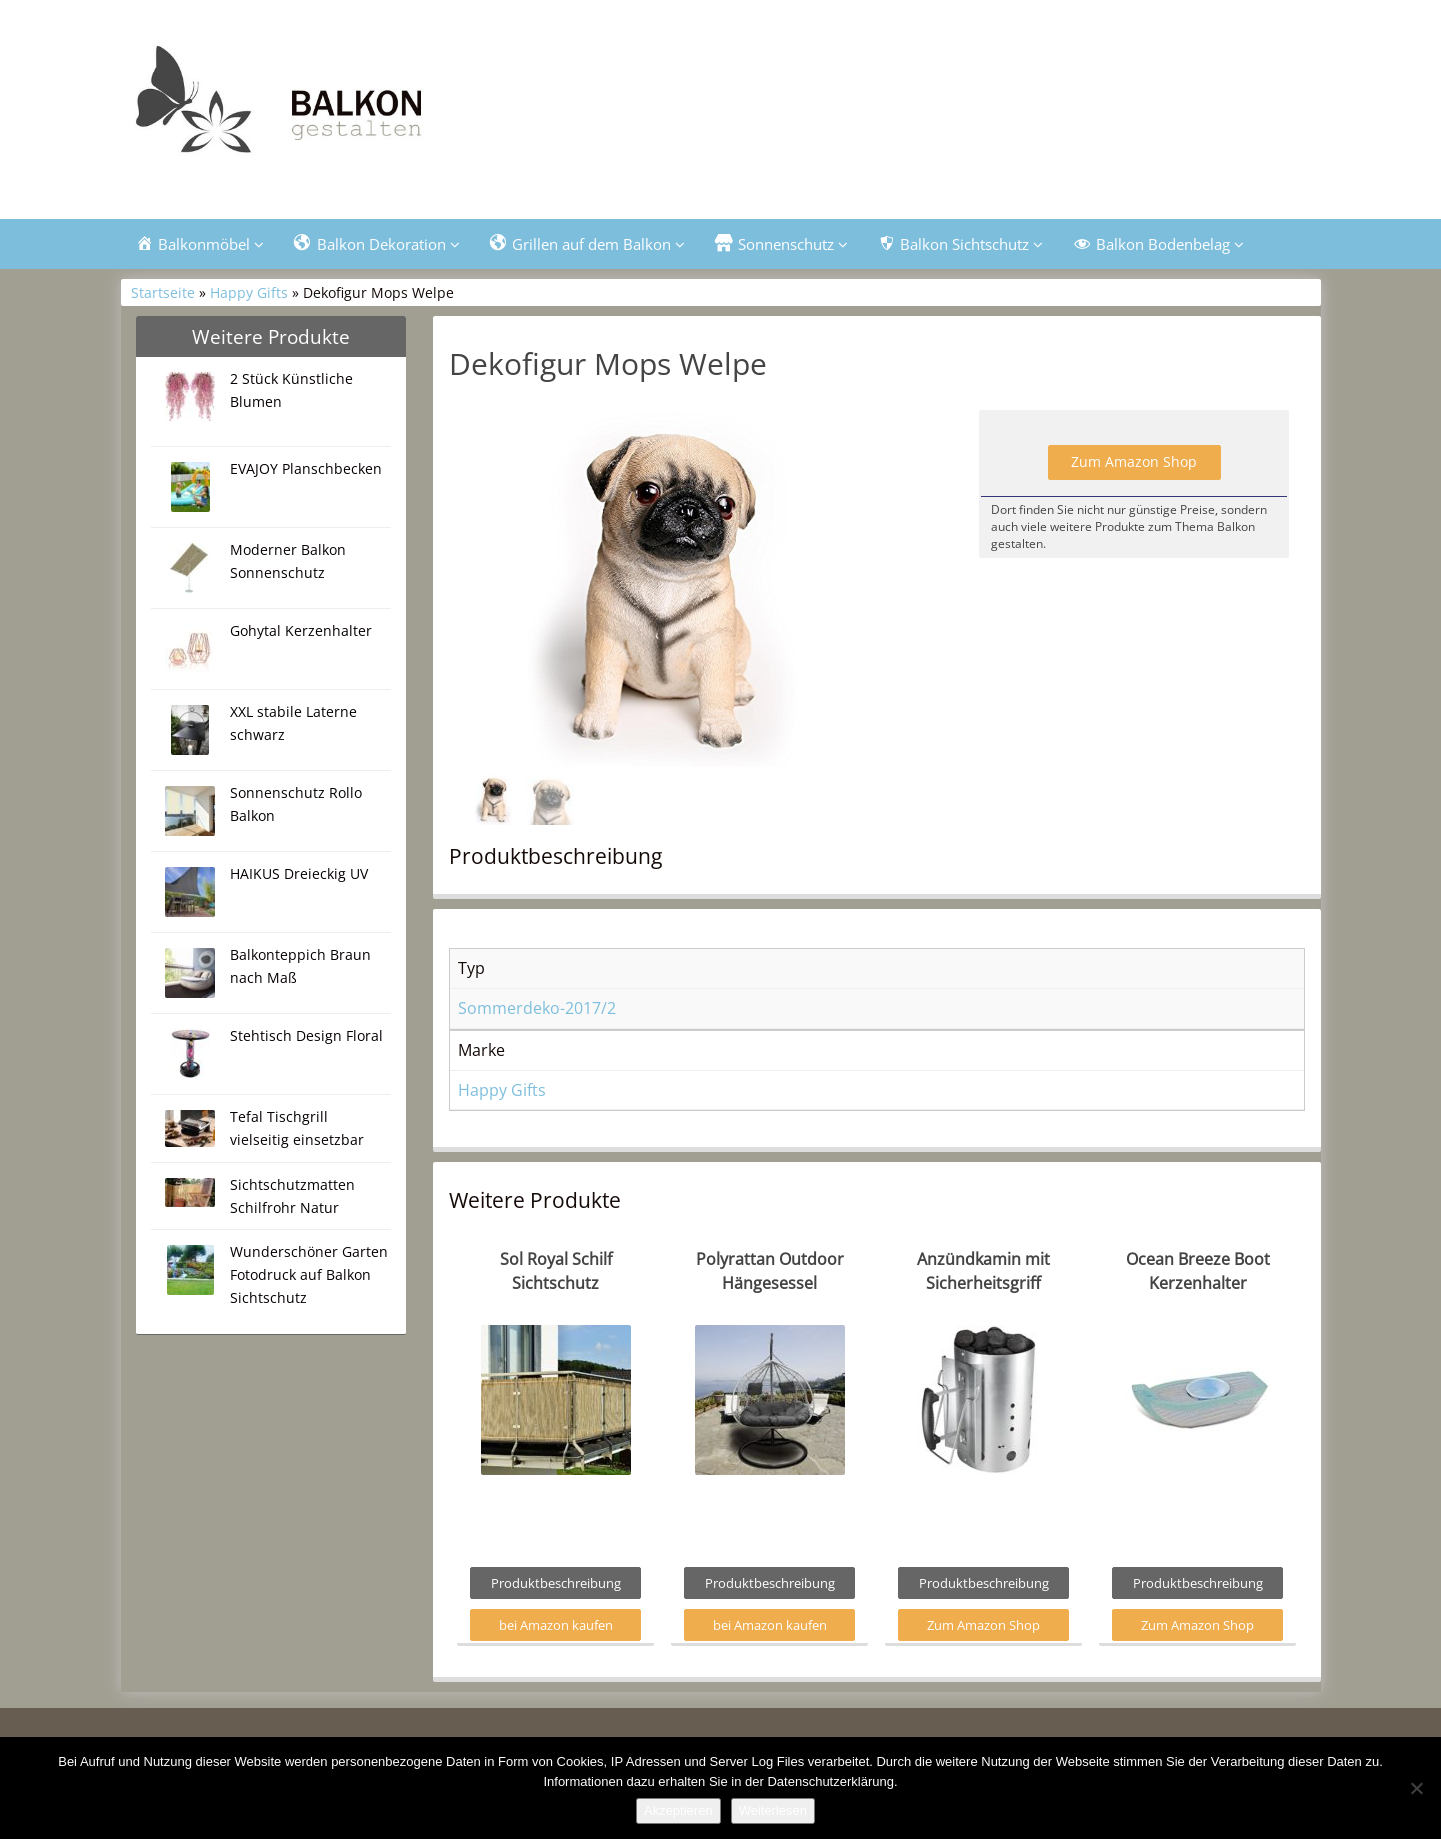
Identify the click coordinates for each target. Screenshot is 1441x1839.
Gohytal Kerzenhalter (301, 630)
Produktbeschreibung (556, 1583)
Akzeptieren (678, 1810)
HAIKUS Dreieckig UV (299, 873)
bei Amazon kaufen (556, 1625)
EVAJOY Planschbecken (306, 468)
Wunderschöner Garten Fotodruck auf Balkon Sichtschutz (309, 1274)
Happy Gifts (249, 292)
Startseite (163, 292)
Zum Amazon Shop (1134, 461)
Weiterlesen (773, 1810)
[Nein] (1416, 1788)
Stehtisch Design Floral (306, 1035)
